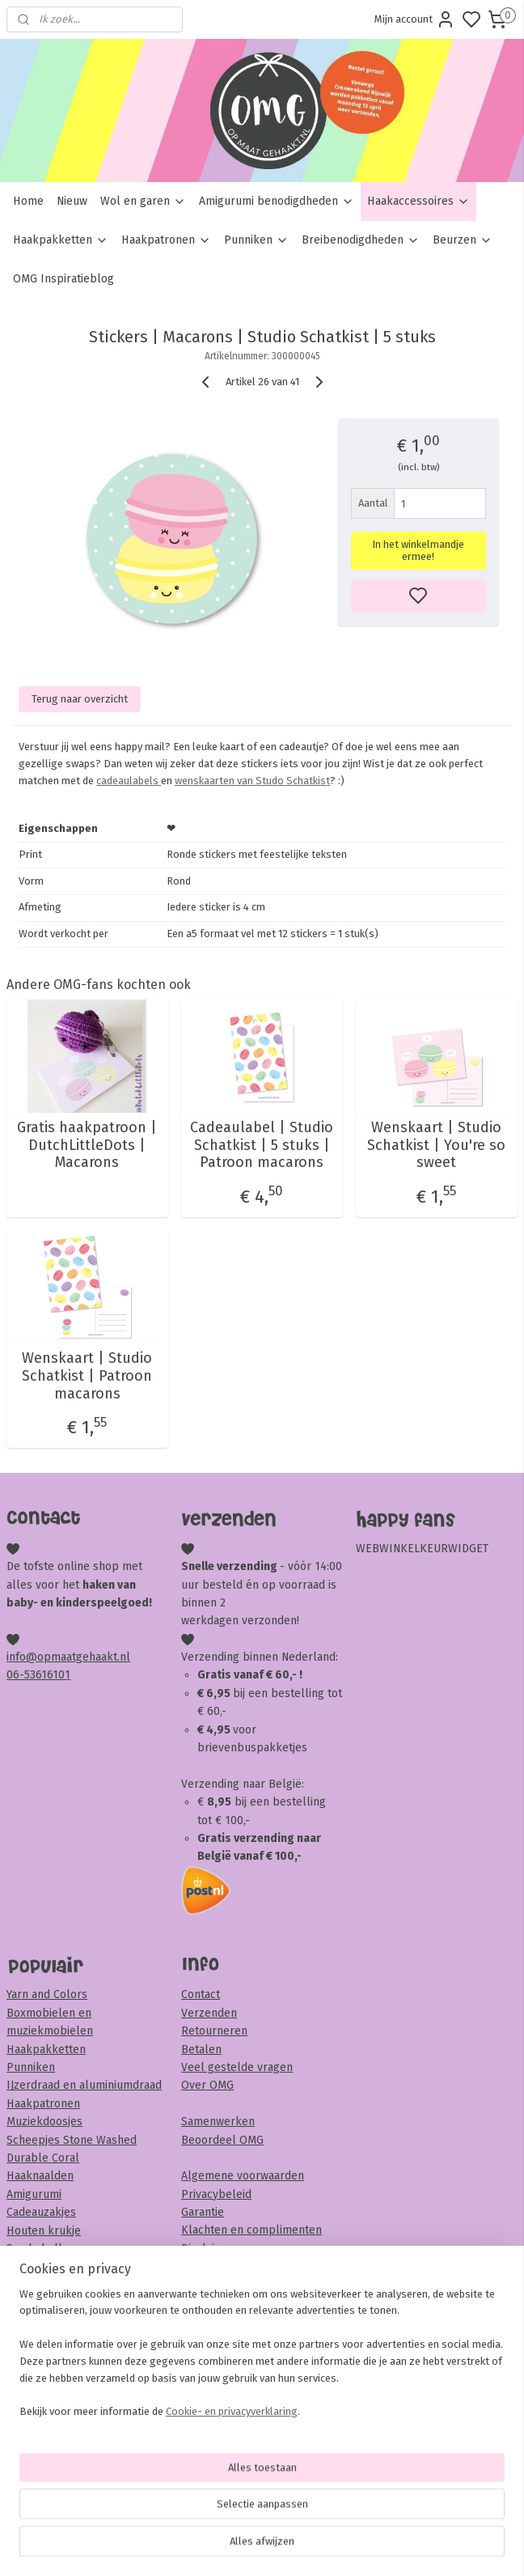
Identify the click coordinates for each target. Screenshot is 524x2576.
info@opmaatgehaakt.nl (68, 1657)
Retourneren (214, 2031)
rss (355, 2546)
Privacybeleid (216, 2194)
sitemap (323, 2546)
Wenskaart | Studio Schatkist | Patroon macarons (87, 1376)
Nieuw (72, 201)
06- (15, 1675)
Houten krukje (43, 2231)
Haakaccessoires (418, 201)
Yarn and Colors (46, 1994)
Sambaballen (40, 2249)
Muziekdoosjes (44, 2121)
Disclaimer (208, 2249)
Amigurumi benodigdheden (276, 201)
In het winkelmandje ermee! (418, 550)
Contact (200, 1994)
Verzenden (209, 2013)
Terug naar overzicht (80, 698)
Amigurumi (33, 2194)
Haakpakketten (60, 240)
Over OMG (207, 2085)
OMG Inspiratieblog (63, 279)
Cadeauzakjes (41, 2212)
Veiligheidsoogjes (51, 2266)
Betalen (201, 2049)
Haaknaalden (40, 2176)
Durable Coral (42, 2158)
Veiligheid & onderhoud (241, 2266)
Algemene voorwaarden (242, 2176)
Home (28, 201)
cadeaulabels (128, 780)
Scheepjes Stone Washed (71, 2140)
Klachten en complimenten (251, 2230)
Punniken (256, 240)
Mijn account (414, 19)
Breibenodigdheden (361, 240)
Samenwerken (218, 2121)
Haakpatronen (166, 240)
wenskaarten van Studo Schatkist (252, 780)
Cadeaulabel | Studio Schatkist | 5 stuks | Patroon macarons (261, 1145)
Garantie (202, 2212)
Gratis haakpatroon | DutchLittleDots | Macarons (87, 1145)
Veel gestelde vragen (237, 2067)
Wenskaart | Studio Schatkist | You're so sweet (436, 1145)
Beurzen (462, 240)
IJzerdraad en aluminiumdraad (84, 2085)
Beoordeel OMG (222, 2140)
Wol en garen (143, 201)
